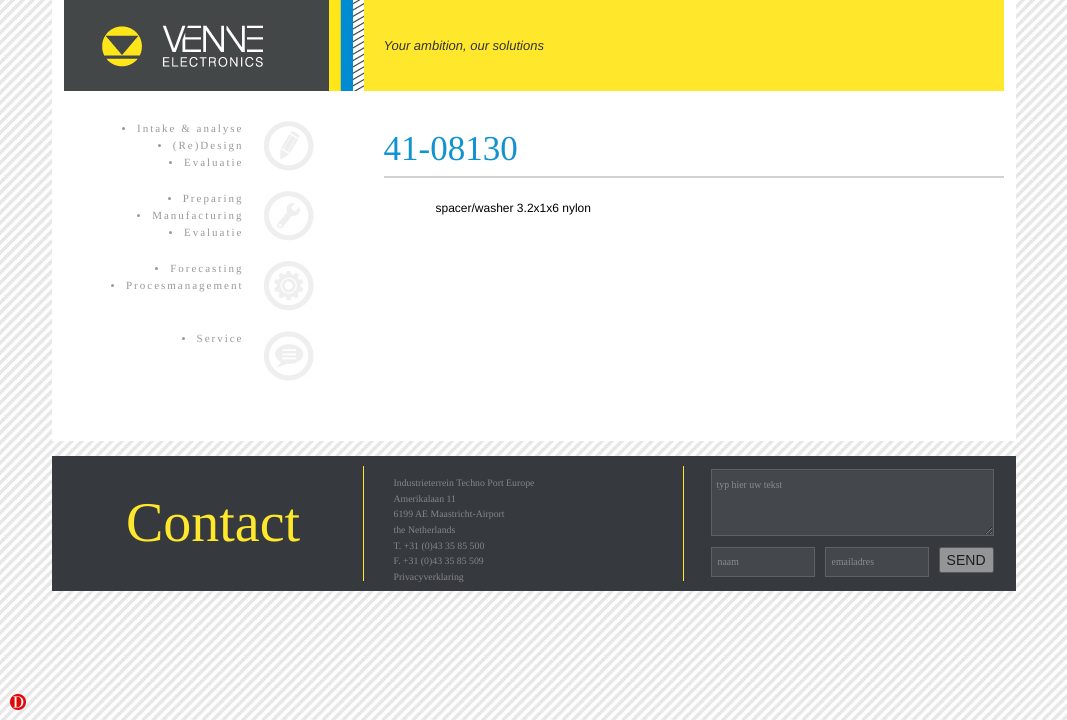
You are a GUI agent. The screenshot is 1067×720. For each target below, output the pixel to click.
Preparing (213, 199)
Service (220, 339)
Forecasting (206, 269)
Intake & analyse (190, 129)
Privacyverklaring (429, 577)
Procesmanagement (185, 286)
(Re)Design (208, 146)
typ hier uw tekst (852, 502)
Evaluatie (214, 163)
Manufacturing (197, 216)
